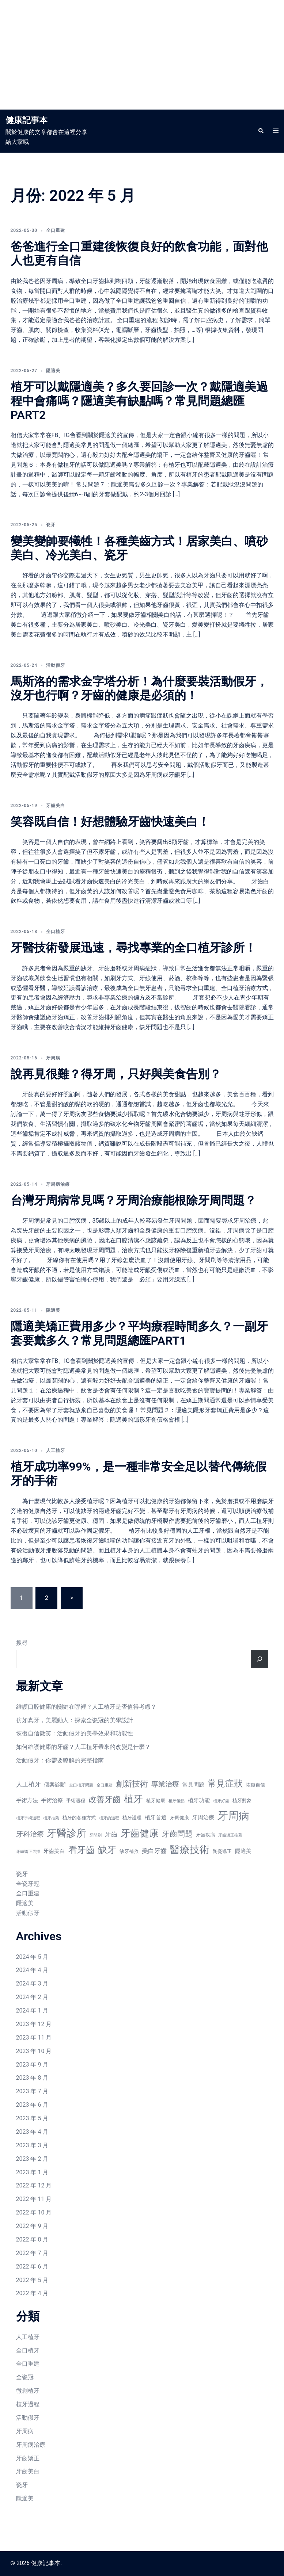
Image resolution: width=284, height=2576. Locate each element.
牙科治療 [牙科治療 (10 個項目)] (30, 1834)
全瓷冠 (25, 2377)
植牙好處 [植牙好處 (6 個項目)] (221, 1801)
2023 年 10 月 (34, 2051)
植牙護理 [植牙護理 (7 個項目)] (131, 1817)
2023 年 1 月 (32, 2172)
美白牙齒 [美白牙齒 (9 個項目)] (154, 1850)
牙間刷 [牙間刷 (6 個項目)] (96, 1835)
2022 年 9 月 (32, 2226)
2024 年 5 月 (32, 1956)
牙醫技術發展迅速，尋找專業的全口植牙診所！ (133, 948)
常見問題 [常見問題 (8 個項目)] (193, 1784)
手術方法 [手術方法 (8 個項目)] (27, 1800)
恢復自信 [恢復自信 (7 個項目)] (255, 1785)
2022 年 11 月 (34, 2198)
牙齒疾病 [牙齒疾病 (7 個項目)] (205, 1835)
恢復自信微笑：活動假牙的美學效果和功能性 (74, 1733)
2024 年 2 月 (32, 1997)
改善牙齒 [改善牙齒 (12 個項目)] (104, 1799)
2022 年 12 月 (34, 2185)
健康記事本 (27, 120)
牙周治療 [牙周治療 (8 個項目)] (203, 1817)
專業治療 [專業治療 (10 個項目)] (165, 1784)
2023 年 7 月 (32, 2091)
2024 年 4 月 (32, 1970)
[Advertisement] (142, 55)
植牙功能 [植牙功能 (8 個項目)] (199, 1800)
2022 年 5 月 (32, 2280)
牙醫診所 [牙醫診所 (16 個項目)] (66, 1833)
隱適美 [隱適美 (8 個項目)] (243, 1851)
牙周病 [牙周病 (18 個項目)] (233, 1815)
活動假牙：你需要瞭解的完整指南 (60, 1760)
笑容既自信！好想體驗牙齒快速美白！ (110, 822)
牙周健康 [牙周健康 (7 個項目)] (179, 1817)
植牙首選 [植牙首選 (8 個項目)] (156, 1817)
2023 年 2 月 (32, 2158)
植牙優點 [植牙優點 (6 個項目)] (176, 1801)
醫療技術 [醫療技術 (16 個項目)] (189, 1849)
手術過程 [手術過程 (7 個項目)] (75, 1800)
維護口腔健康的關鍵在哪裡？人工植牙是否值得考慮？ (86, 1706)
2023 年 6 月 (32, 2104)
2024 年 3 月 (32, 1983)
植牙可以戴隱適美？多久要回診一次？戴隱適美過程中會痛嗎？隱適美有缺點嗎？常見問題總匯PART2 (139, 401)
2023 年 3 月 (32, 2145)
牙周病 (53, 1057)
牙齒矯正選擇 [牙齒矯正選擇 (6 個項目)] (28, 1851)
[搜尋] (259, 1659)
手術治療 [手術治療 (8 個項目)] (52, 1800)
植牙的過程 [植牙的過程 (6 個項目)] (109, 1818)
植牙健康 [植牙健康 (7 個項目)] (155, 1800)
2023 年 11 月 (34, 2037)
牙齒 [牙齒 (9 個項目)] (111, 1834)
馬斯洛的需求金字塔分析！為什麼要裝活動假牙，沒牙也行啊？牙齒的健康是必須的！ (139, 688)
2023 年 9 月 (32, 2064)
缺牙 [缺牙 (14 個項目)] (107, 1850)
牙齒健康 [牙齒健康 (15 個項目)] (140, 1833)
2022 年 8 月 (32, 2239)
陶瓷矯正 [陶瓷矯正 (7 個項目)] (222, 1851)
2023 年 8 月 (32, 2077)
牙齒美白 (55, 805)
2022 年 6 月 (32, 2266)
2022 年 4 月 (32, 2293)
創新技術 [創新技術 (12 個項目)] (132, 1783)
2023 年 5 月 (32, 2118)
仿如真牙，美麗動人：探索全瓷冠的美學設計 (74, 1720)
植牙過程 (27, 2404)
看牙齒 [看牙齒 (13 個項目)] (81, 1850)
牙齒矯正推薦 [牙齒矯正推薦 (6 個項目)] (230, 1835)
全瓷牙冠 (27, 1883)
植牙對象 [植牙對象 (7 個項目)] (241, 1800)
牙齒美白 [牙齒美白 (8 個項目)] (54, 1851)
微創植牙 (27, 2390)
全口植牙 (55, 931)
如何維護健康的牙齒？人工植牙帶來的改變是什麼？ (83, 1746)
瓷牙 (51, 524)
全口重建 (55, 230)
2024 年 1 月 (32, 2010)
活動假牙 (55, 665)
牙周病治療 (58, 1184)
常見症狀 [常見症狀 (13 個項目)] (225, 1783)
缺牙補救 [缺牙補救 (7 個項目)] (129, 1851)
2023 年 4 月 (32, 2131)
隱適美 (53, 370)
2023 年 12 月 (34, 2024)
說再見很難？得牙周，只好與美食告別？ (116, 1074)
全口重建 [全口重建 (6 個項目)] (104, 1785)
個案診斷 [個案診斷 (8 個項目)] (55, 1784)
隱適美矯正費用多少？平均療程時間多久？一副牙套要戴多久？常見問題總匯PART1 (139, 1333)
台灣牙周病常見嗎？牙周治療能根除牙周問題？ (133, 1200)
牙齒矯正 (27, 2458)
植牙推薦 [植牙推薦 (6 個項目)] (51, 1818)
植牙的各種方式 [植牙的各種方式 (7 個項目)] (79, 1817)
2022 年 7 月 (32, 2253)
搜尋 (22, 1642)
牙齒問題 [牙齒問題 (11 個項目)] (177, 1834)
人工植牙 (55, 1450)
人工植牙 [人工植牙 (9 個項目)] (28, 1784)
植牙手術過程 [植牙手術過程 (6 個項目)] (28, 1818)
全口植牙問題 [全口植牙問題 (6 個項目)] (81, 1785)
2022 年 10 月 (34, 2212)
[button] (261, 131)
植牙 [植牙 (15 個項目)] (133, 1798)
